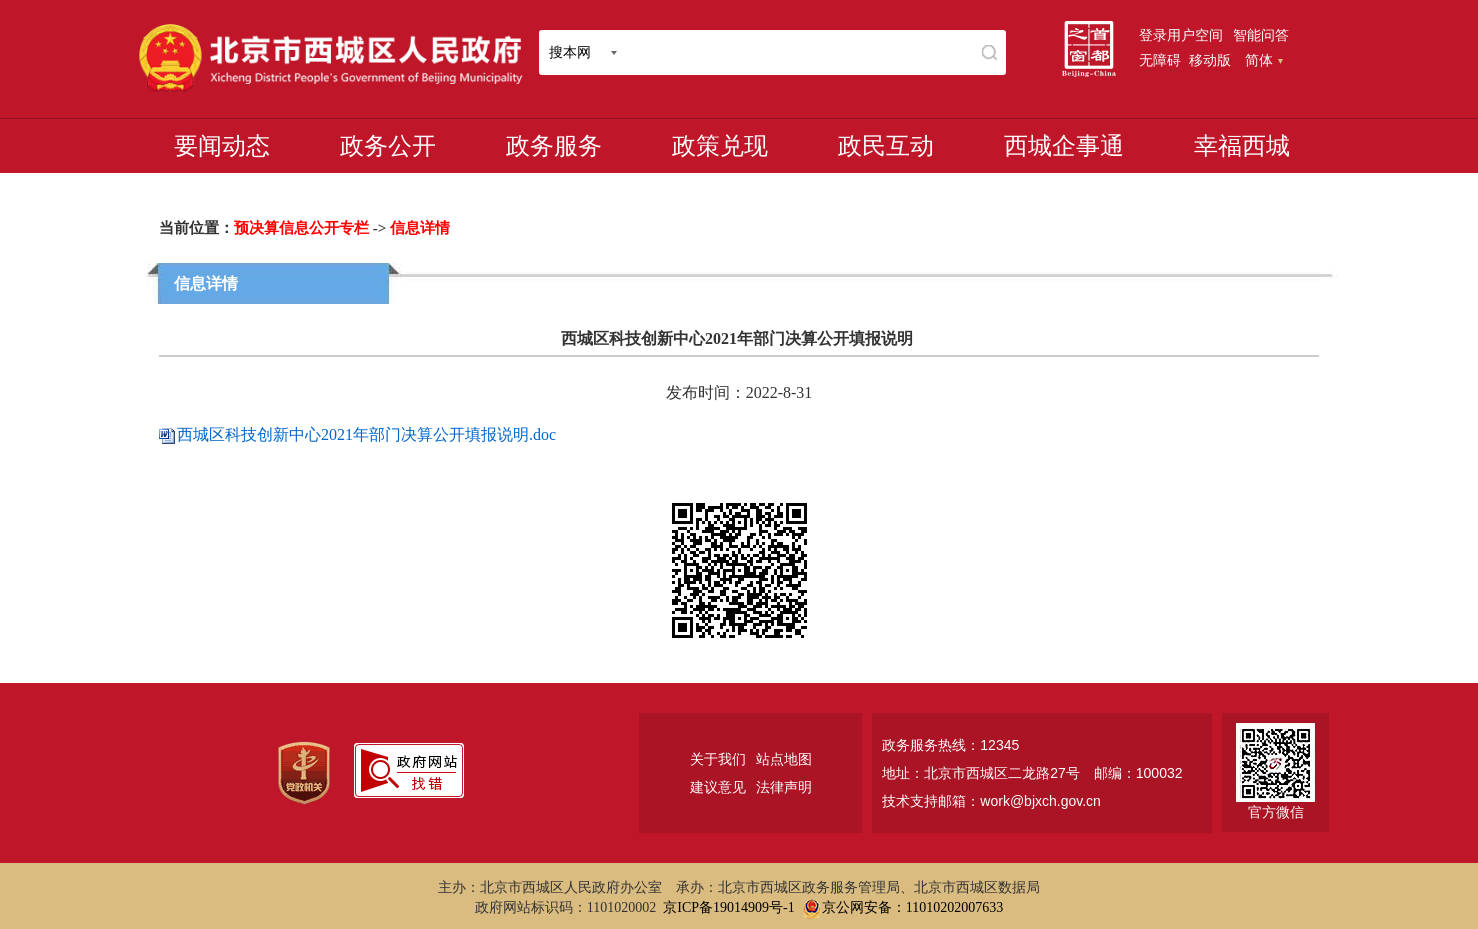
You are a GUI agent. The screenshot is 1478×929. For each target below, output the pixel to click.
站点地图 (784, 759)
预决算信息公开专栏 (301, 228)
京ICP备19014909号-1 (728, 907)
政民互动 (886, 146)
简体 (1264, 60)
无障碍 (1160, 60)
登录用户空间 (1181, 35)
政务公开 (388, 146)
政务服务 (554, 146)
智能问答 (1261, 35)
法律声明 (784, 787)
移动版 (1210, 60)
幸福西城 (1242, 146)
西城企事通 (1064, 146)
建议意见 (718, 787)
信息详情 (420, 228)
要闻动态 (222, 146)
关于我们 (718, 759)
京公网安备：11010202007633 (912, 907)
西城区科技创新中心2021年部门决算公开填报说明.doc (366, 434)
